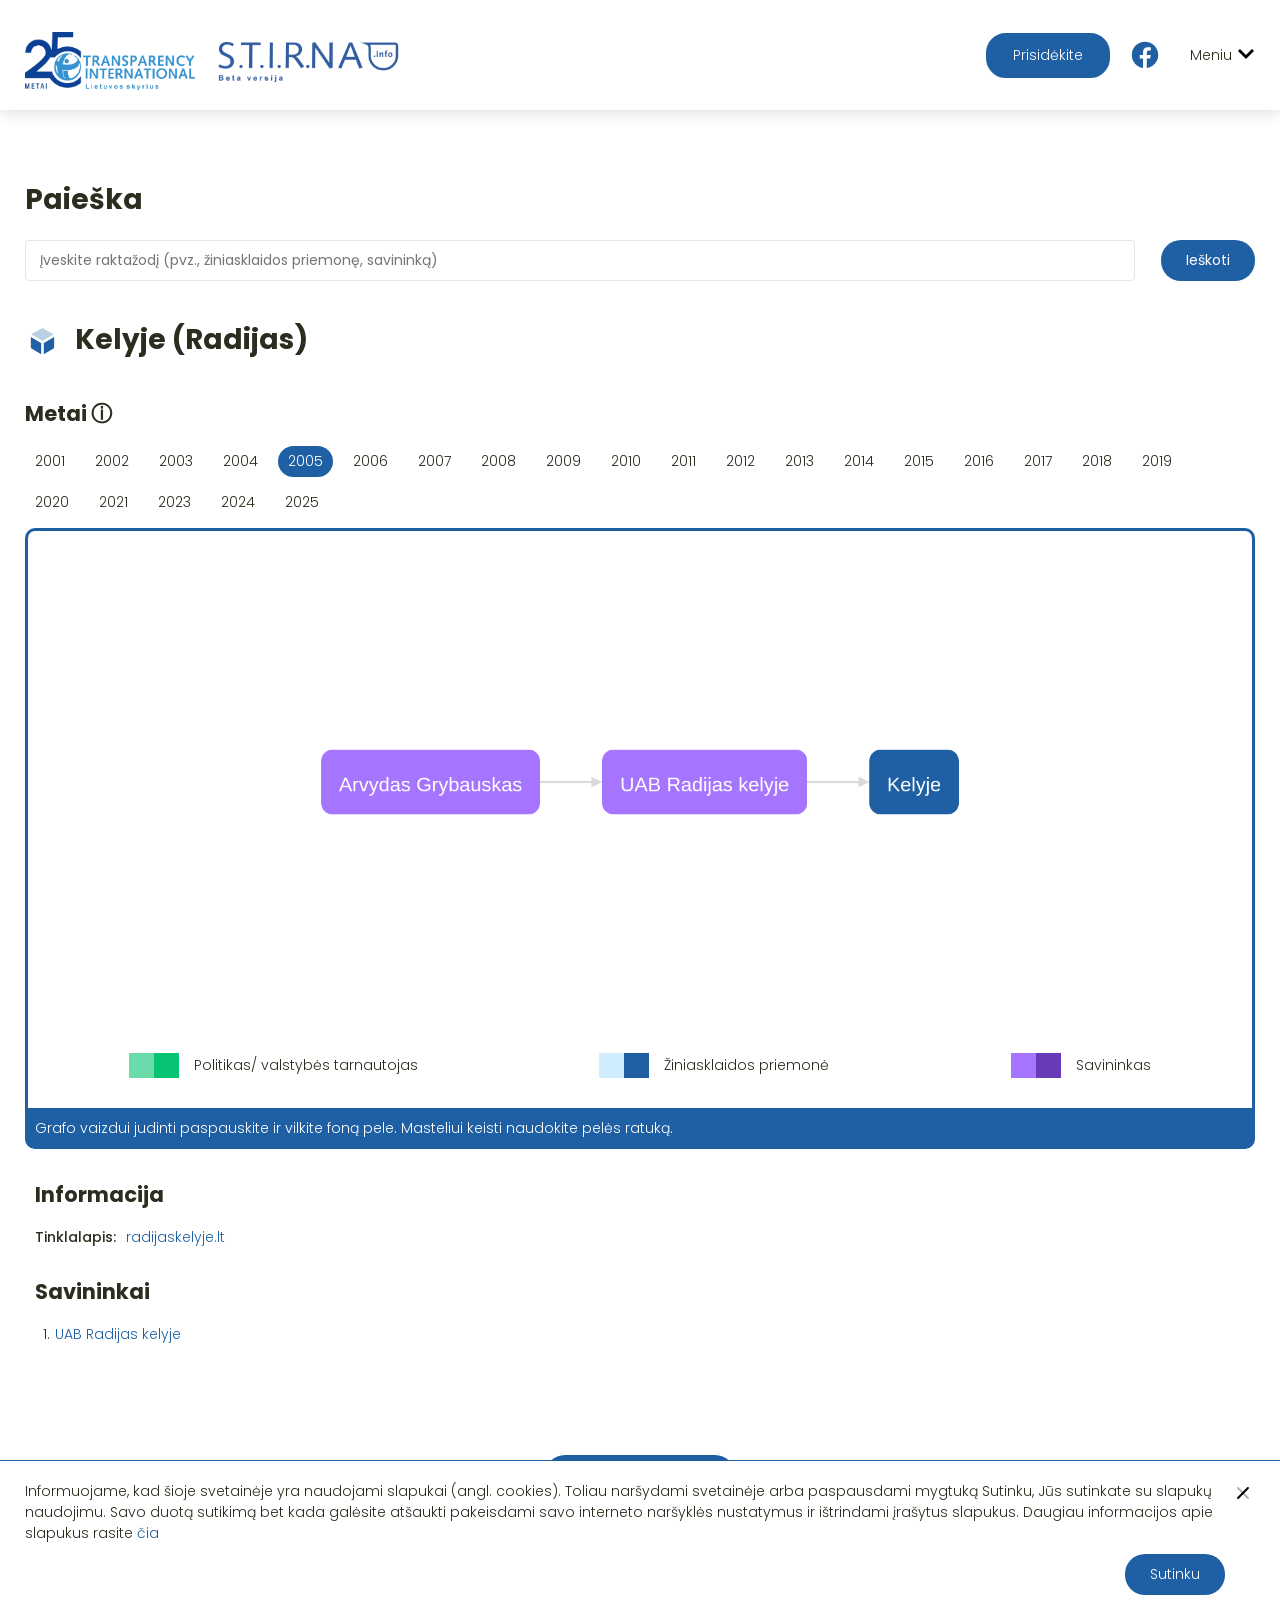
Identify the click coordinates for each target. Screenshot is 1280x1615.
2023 (174, 502)
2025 (302, 502)
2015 (919, 461)
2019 (1157, 461)
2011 (683, 461)
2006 (370, 461)
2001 (50, 461)
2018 (1097, 461)
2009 (563, 461)
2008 (498, 461)
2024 (238, 502)
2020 (52, 502)
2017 (1038, 461)
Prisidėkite (1048, 55)
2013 (799, 461)
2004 (240, 461)
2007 (434, 461)
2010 (626, 461)
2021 (113, 502)
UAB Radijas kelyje (118, 1334)
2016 (979, 461)
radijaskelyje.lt (175, 1237)
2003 (176, 461)
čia (148, 1533)
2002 (112, 461)
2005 (305, 461)
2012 (740, 461)
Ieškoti (1208, 260)
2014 (859, 461)
